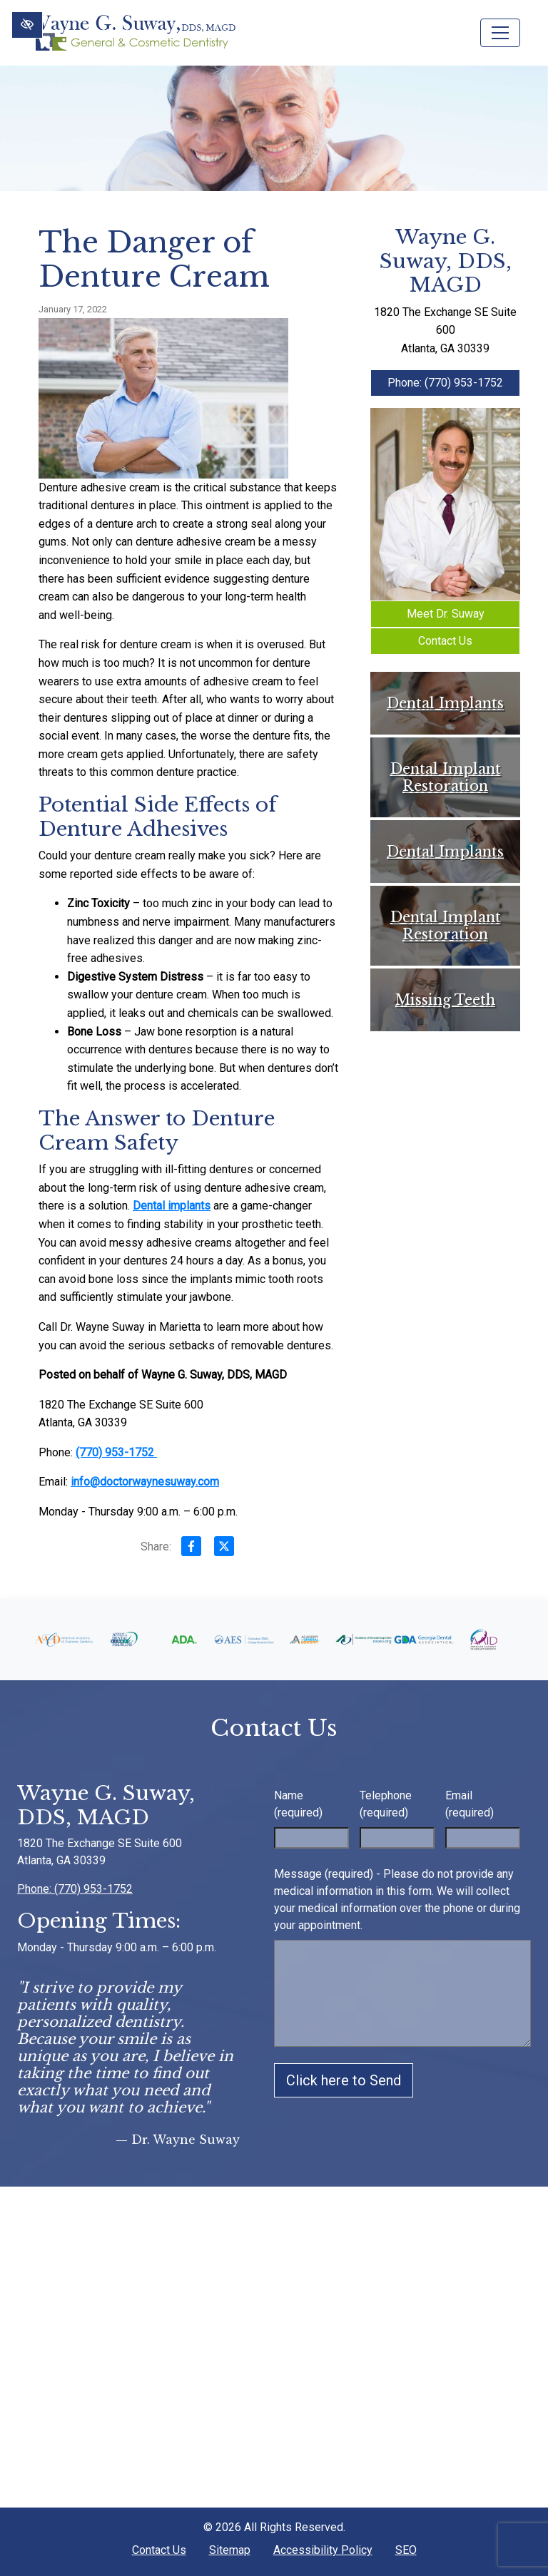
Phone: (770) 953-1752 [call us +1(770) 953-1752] (445, 382)
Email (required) (469, 1804)
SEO (406, 2550)
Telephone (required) (386, 1804)
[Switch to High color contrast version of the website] (27, 25)
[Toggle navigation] (500, 33)
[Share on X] (224, 1549)
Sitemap (229, 2550)
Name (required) (298, 1804)
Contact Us (445, 641)
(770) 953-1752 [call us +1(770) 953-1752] (116, 1452)
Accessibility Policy (322, 2550)
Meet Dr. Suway (445, 613)
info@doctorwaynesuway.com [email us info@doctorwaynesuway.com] (145, 1481)
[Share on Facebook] (191, 1549)
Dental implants (171, 1205)
